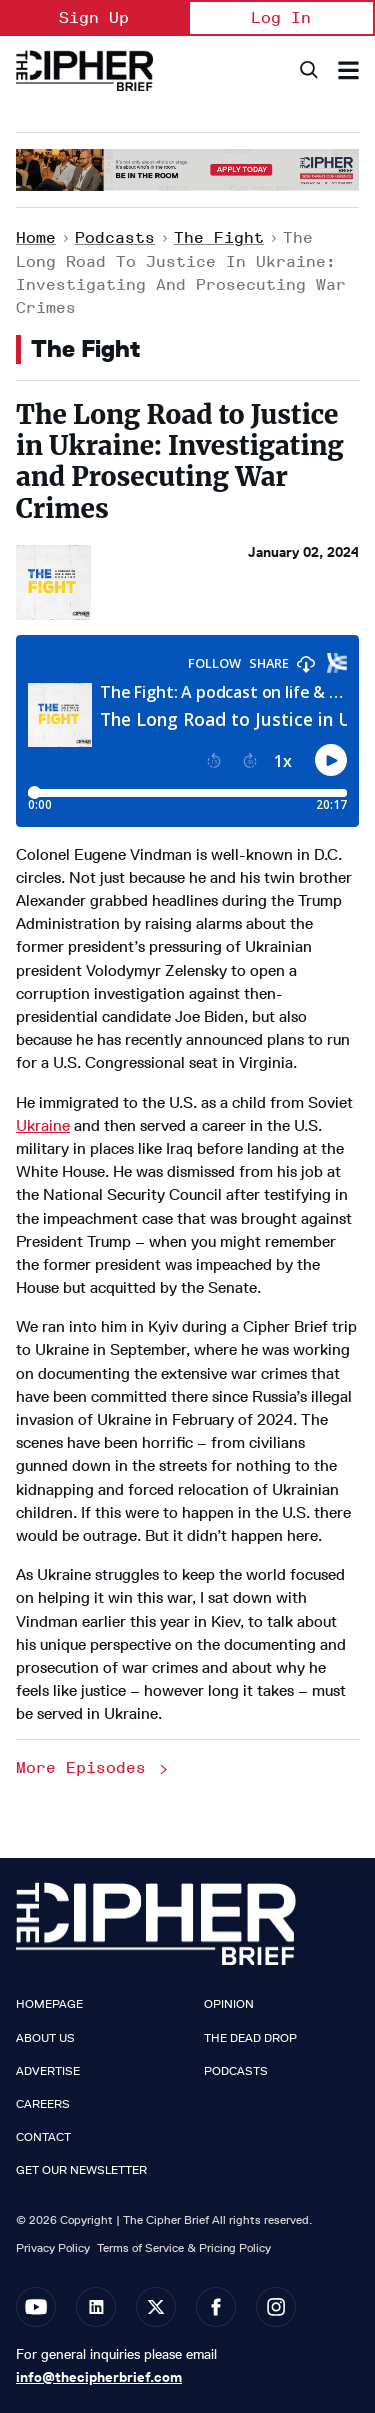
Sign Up (94, 17)
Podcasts (115, 237)
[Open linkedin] (96, 2307)
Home (36, 237)
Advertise (48, 2071)
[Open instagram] (276, 2307)
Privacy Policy (53, 2247)
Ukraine (43, 1125)
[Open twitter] (156, 2307)
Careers (43, 2104)
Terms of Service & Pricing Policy (184, 2247)
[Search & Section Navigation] (348, 70)
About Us (45, 2038)
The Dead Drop (250, 2038)
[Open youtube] (36, 2307)
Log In (281, 17)
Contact (43, 2137)
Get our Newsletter (81, 2170)
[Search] (307, 70)
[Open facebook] (216, 2307)
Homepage (49, 2004)
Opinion (229, 2004)
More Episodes (93, 1767)
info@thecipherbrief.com (99, 2377)
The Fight (219, 237)
